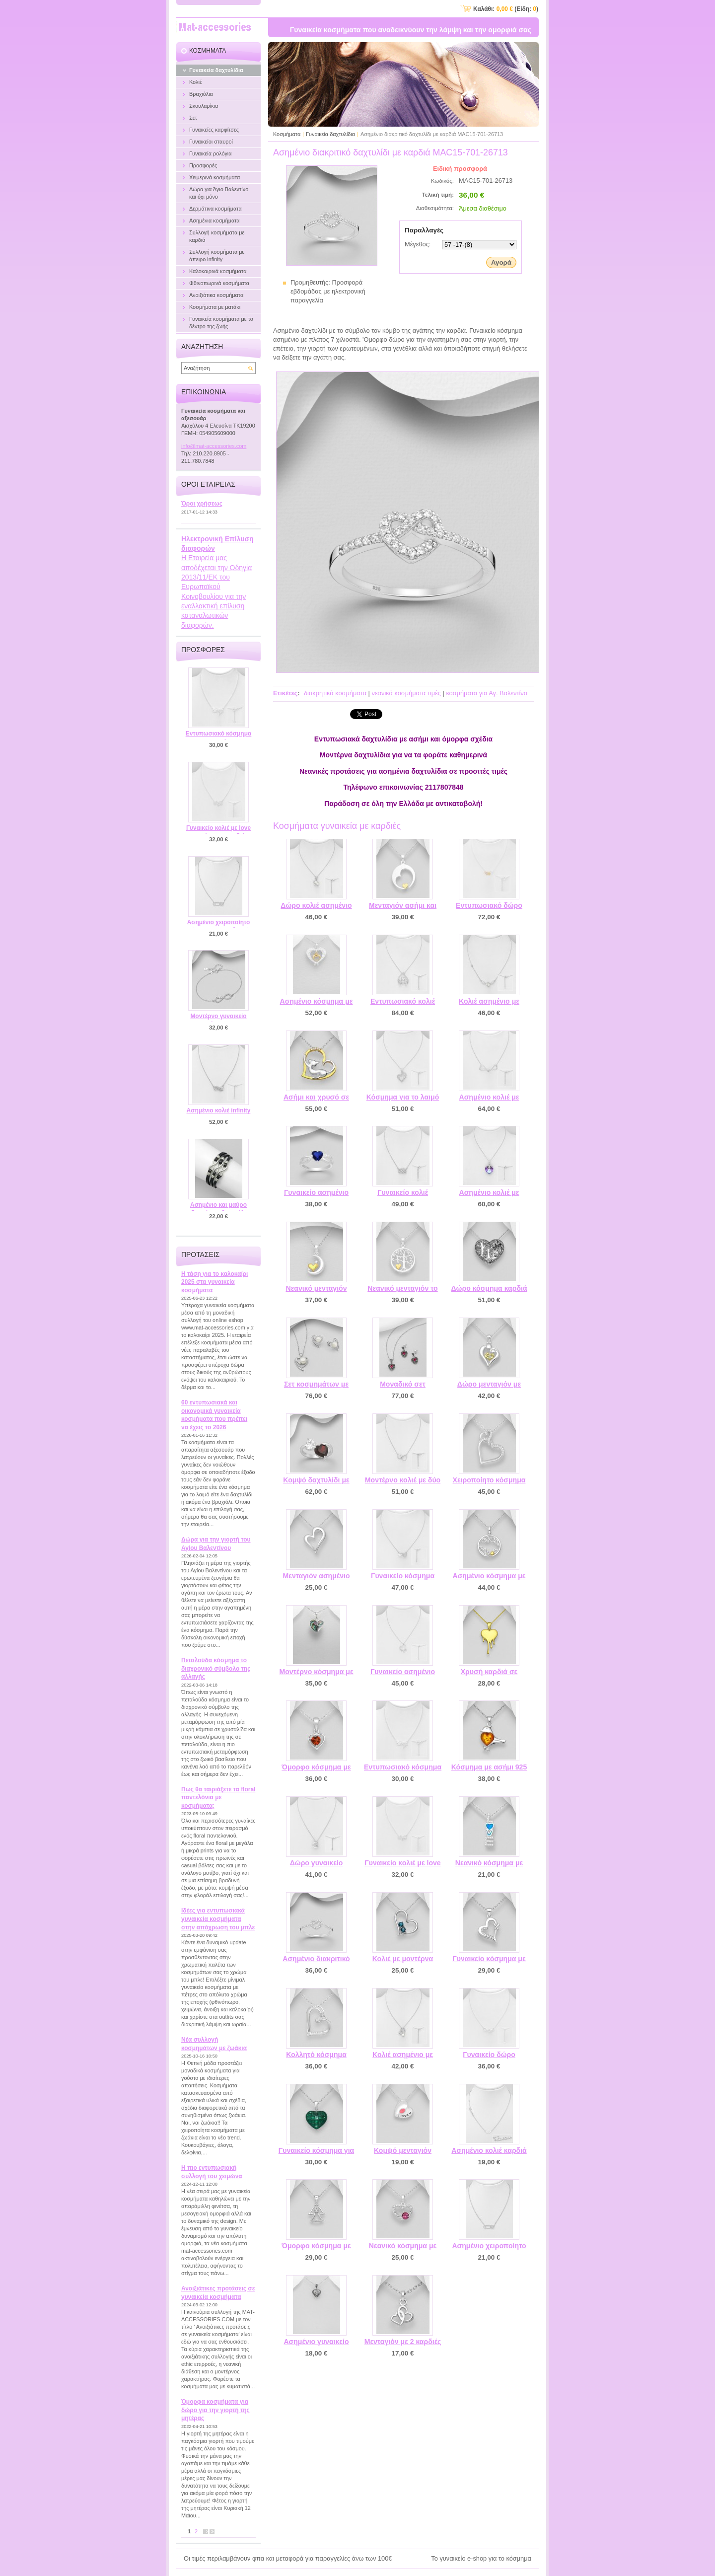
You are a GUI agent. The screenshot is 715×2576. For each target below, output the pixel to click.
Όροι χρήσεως (201, 503)
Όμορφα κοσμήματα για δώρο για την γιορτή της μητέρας (215, 2410)
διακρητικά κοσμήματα (335, 693)
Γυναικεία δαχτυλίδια (330, 134)
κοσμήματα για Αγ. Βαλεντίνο (486, 693)
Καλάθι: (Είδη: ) (505, 8)
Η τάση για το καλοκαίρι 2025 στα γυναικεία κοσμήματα (214, 1282)
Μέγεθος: (417, 244)
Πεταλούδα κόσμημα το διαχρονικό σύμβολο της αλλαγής (215, 1668)
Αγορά (501, 262)
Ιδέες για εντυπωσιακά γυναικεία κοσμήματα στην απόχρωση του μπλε (218, 1918)
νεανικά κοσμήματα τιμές (405, 693)
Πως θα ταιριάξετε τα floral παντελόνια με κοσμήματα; (218, 1797)
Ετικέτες (285, 693)
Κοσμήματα (286, 134)
